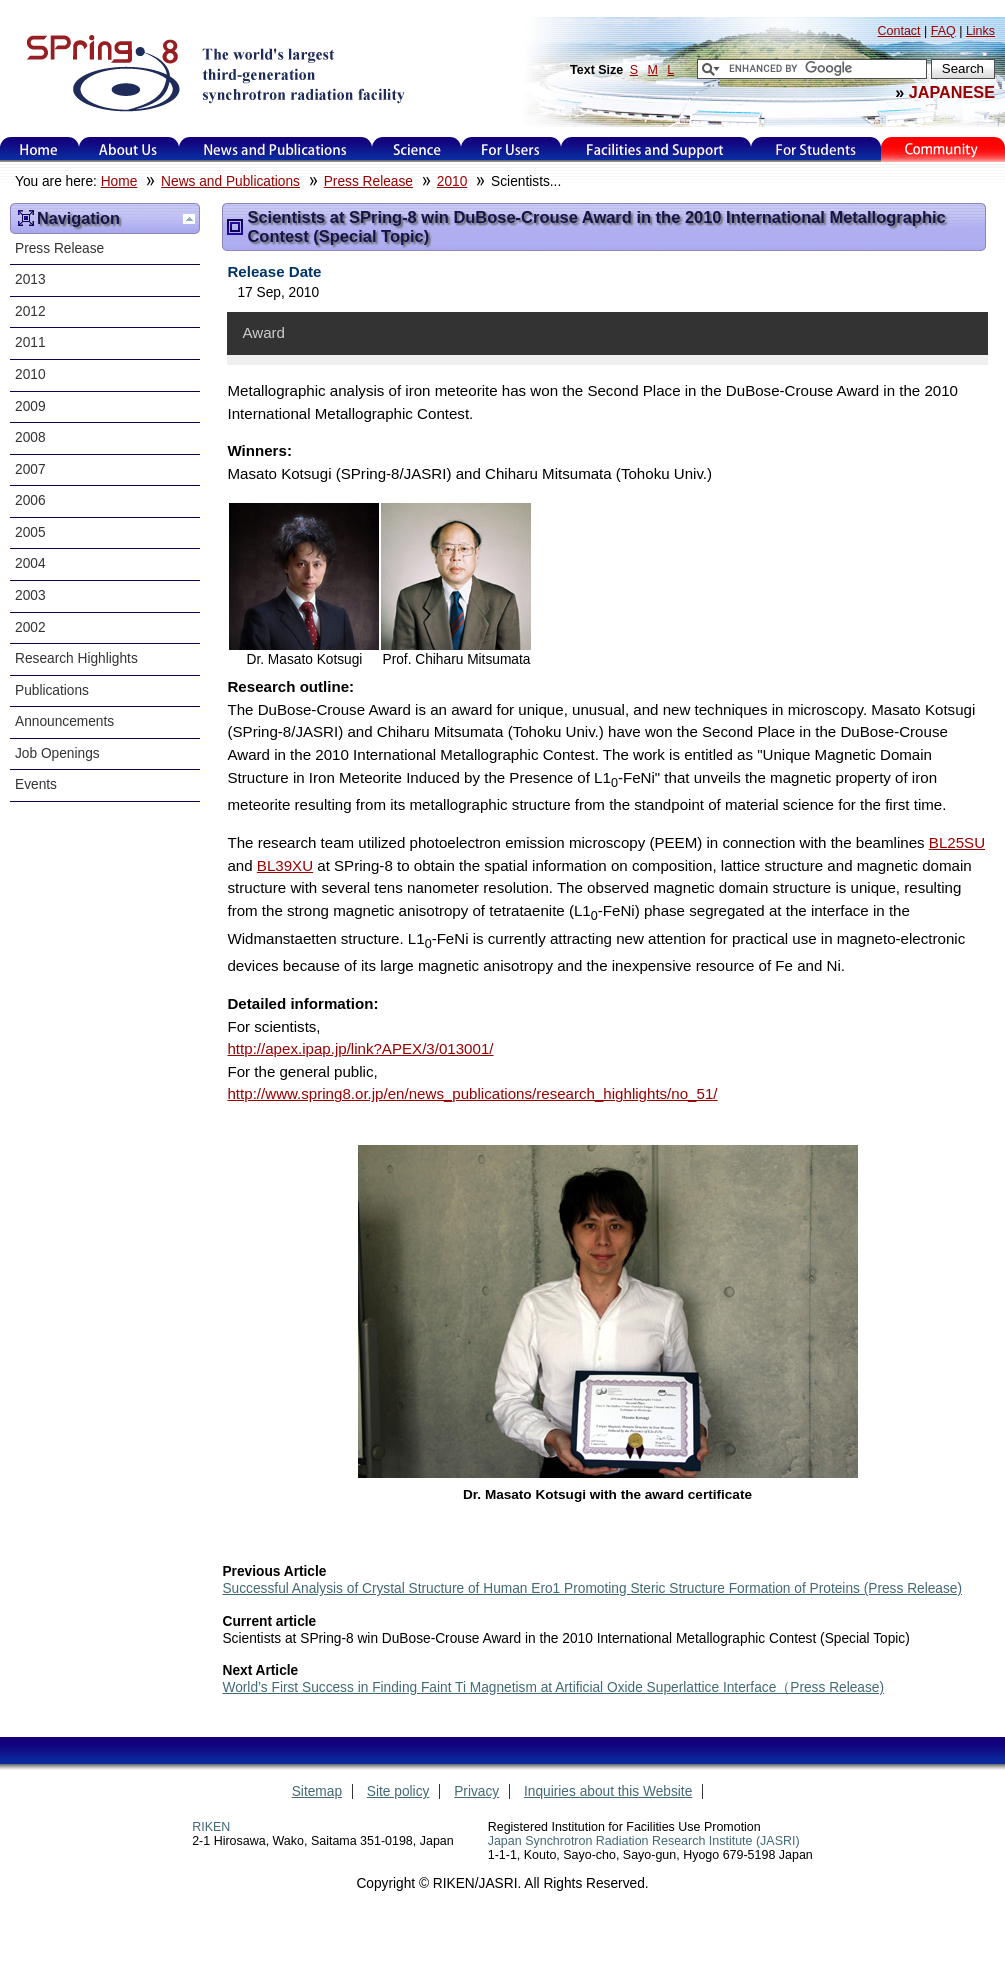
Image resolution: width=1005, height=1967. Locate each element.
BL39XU (285, 865)
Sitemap (317, 1791)
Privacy (476, 1791)
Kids (943, 149)
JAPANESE (952, 92)
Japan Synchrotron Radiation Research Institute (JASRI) (644, 1841)
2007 (30, 469)
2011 (30, 342)
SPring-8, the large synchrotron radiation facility (213, 72)
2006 (30, 500)
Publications (52, 690)
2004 (30, 563)
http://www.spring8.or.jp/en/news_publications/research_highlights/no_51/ (472, 1093)
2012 (30, 311)
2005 (30, 532)
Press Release (368, 181)
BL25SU (957, 842)
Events (36, 784)
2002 (30, 627)
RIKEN (211, 1827)
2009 (30, 406)
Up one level (189, 219)
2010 (452, 181)
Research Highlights (76, 658)
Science (416, 149)
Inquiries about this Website (608, 1791)
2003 (30, 595)
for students (816, 149)
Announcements (64, 721)
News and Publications (275, 149)
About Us (128, 149)
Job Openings (57, 753)
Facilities (655, 149)
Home (39, 149)
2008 (30, 437)
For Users (510, 149)
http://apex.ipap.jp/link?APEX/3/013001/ (360, 1048)
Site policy (398, 1791)
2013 (30, 279)
